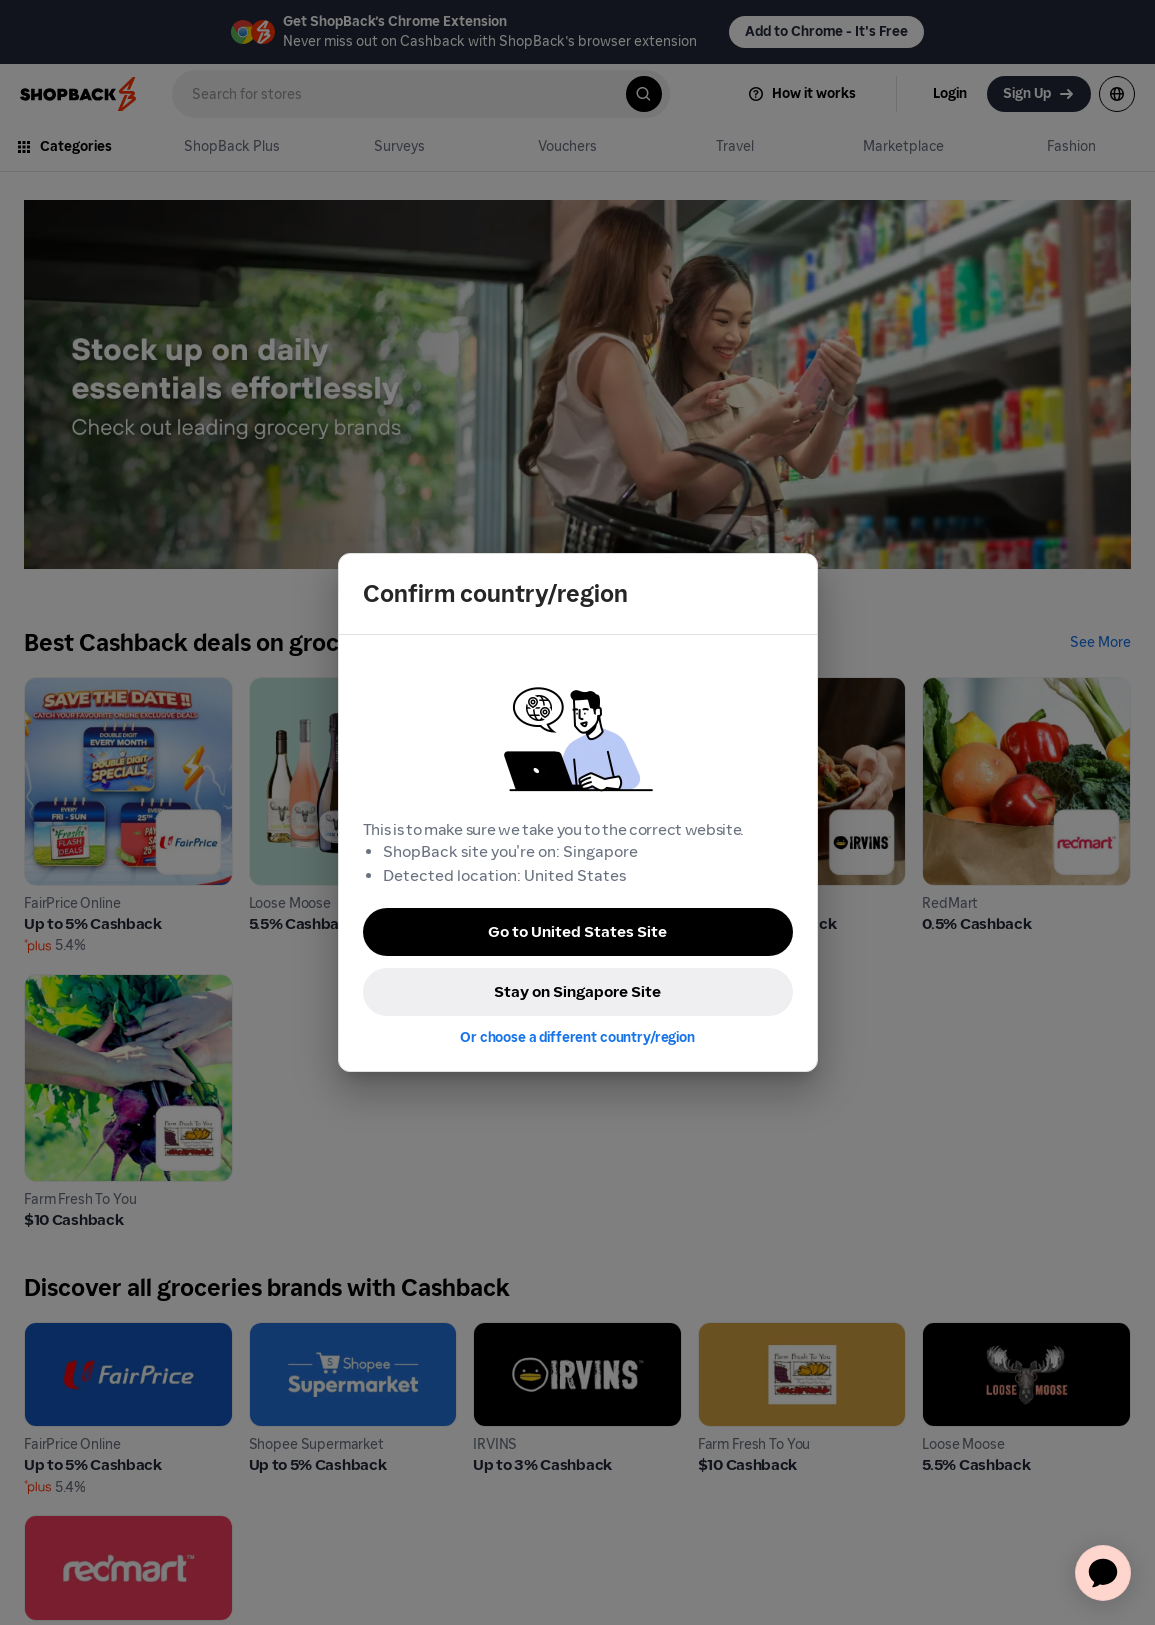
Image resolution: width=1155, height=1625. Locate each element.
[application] (1103, 1573)
